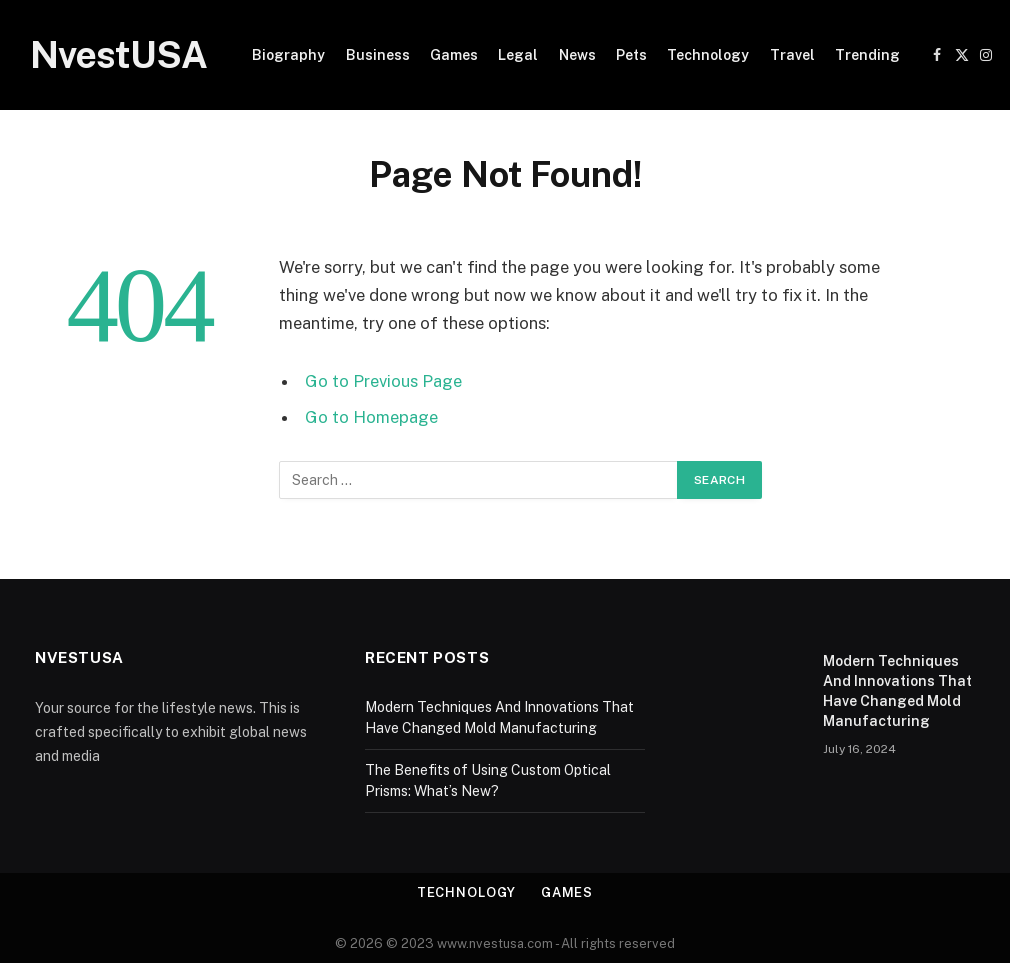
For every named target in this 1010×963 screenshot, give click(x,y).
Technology (708, 55)
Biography (288, 55)
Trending (867, 55)
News (577, 55)
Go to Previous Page (383, 381)
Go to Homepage (371, 417)
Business (378, 55)
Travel (792, 55)
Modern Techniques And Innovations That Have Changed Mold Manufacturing (897, 691)
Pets (631, 55)
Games (454, 55)
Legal (518, 55)
